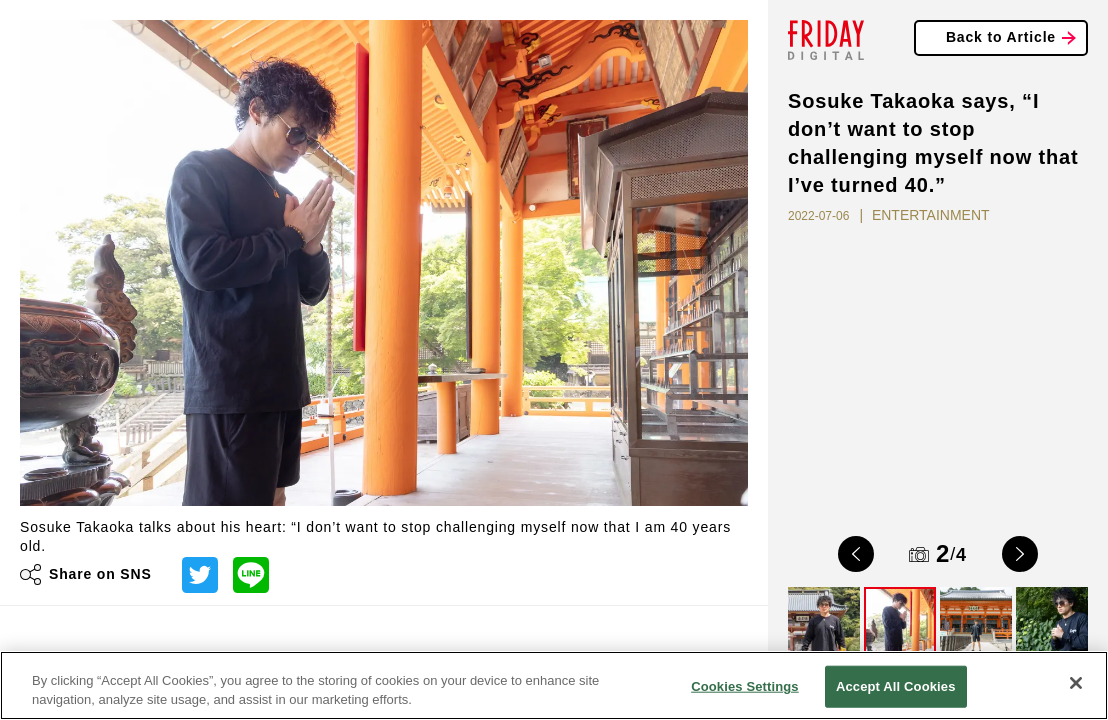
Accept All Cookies (896, 686)
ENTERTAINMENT (931, 215)
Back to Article (1001, 37)
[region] (554, 685)
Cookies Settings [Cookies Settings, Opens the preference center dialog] (745, 686)
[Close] (1076, 683)
